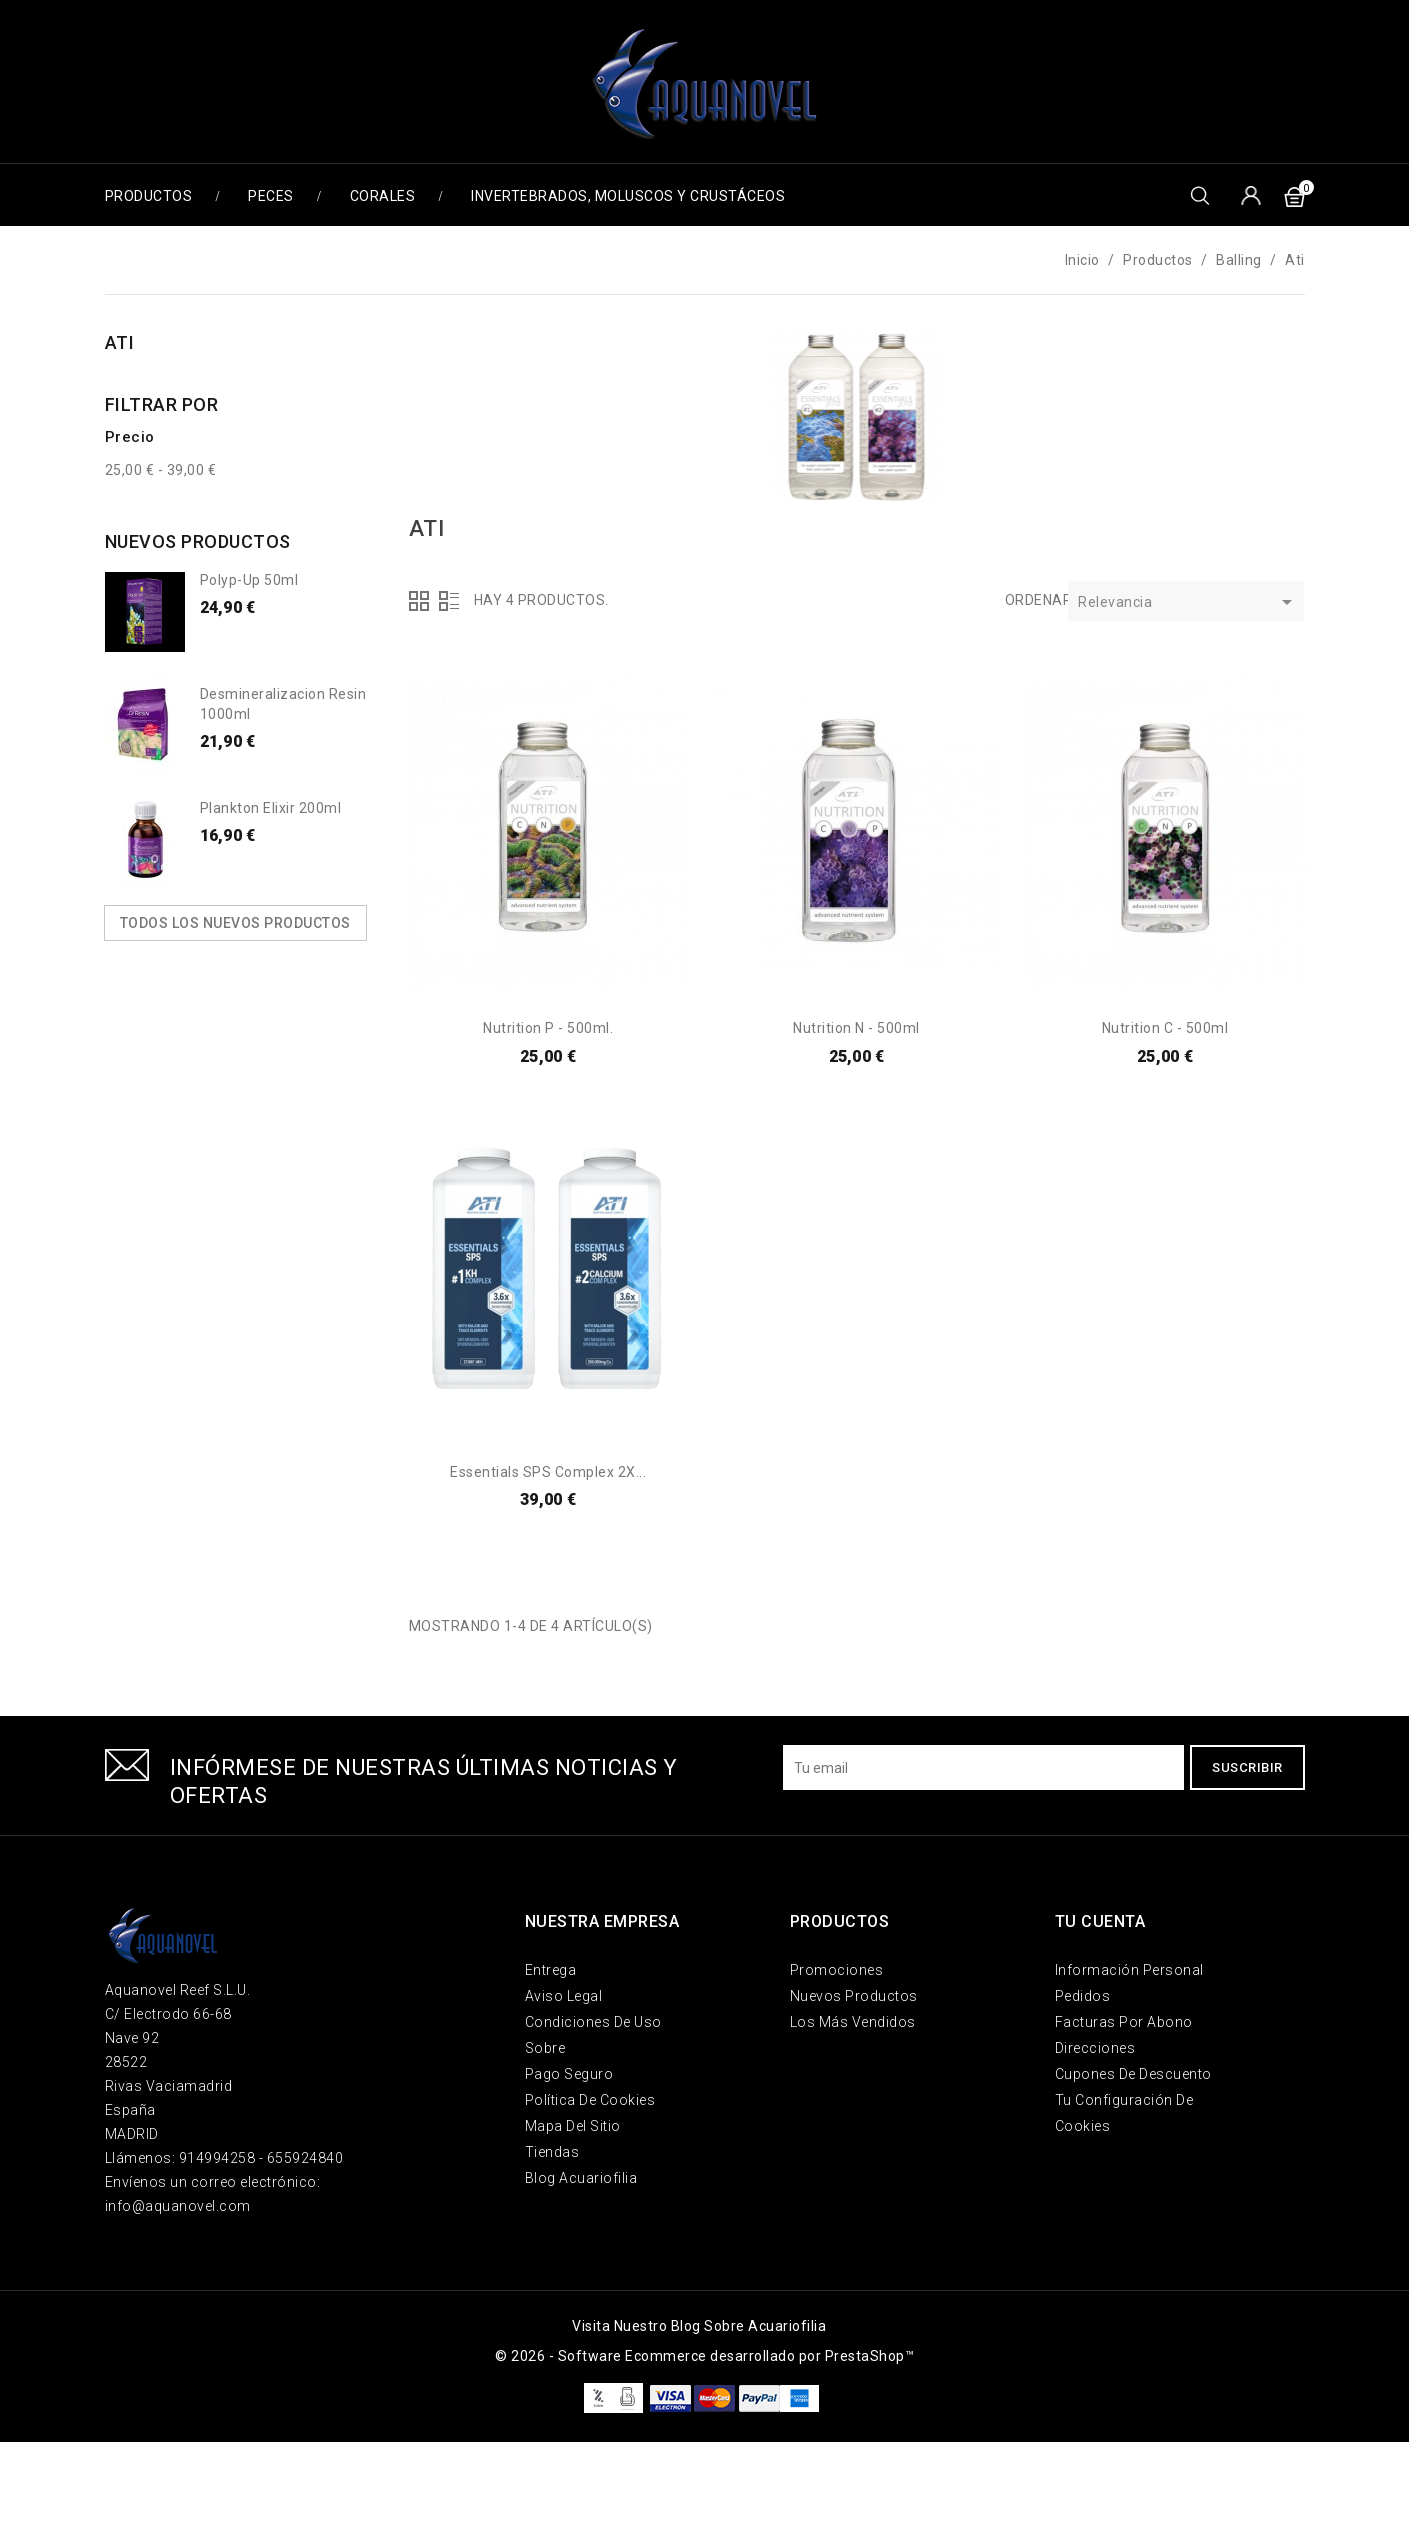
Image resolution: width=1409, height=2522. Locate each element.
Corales (383, 196)
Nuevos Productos (854, 1996)
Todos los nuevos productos (235, 923)
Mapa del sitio (573, 2126)
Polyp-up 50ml (249, 580)
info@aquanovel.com (178, 2206)
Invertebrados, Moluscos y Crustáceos (628, 196)
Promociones (837, 1970)
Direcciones (1095, 2048)
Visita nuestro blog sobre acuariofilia (699, 2326)
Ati (120, 342)
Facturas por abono (1124, 2022)
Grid (419, 601)
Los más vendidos (853, 2022)
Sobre (545, 2048)
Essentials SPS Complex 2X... (548, 1472)
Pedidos (1083, 1996)
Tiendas (552, 2152)
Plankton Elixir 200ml (271, 808)
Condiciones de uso (593, 2022)
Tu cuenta (1100, 1921)
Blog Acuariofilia (581, 2178)
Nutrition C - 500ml (1165, 1028)
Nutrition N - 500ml (856, 1028)
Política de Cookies (590, 2100)
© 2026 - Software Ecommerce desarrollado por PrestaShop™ (704, 2356)
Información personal (1129, 1970)
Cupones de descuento (1133, 2074)
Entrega (551, 1970)
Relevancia (1188, 603)
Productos (149, 196)
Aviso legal (564, 1996)
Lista (449, 601)
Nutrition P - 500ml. (548, 1028)
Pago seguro (569, 2074)
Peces (271, 196)
